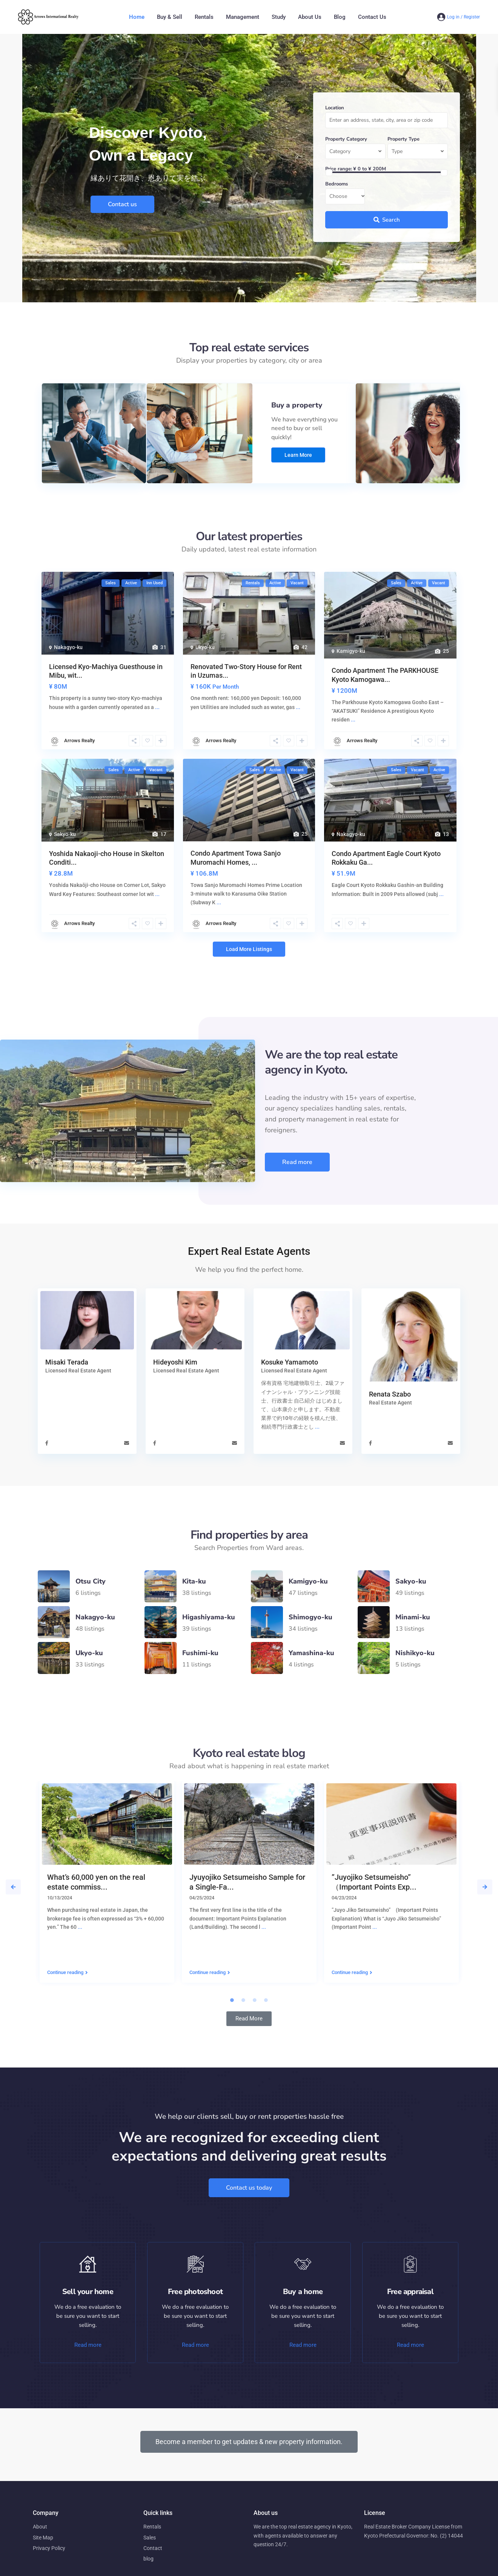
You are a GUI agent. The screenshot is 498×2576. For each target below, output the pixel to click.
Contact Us (372, 17)
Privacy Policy (49, 2548)
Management (242, 17)
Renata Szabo (390, 1394)
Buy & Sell (169, 17)
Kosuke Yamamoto (289, 1362)
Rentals (204, 17)
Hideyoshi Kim (175, 1362)
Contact (152, 2548)
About (40, 2527)
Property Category (346, 139)
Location (334, 107)
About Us (309, 17)
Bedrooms (336, 184)
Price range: (338, 169)
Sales (149, 2538)
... (317, 1427)
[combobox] (355, 151)
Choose (338, 196)
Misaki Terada (66, 1362)
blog (148, 2559)
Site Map (43, 2538)
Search (387, 220)
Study (279, 17)
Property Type (403, 139)
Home (136, 17)
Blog (340, 17)
